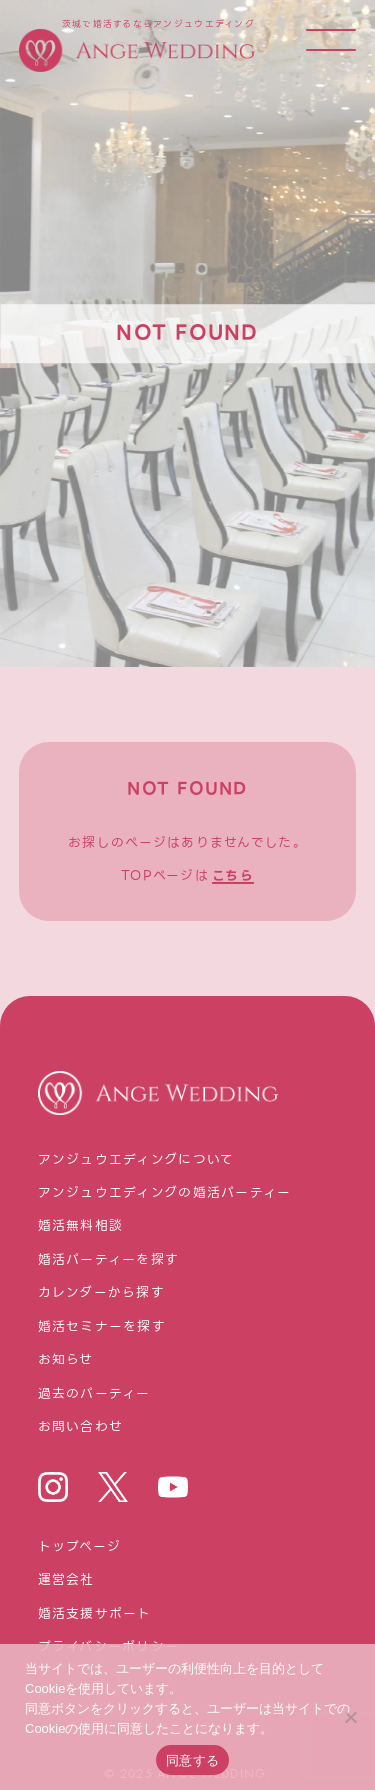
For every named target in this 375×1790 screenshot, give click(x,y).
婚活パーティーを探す (109, 1260)
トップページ (80, 1547)
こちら (233, 876)
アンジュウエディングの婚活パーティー (165, 1193)
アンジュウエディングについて (136, 1160)
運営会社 (66, 1580)
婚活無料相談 (81, 1226)
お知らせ (66, 1360)
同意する (192, 1760)
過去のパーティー (94, 1394)
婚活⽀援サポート (95, 1614)
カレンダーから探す (102, 1293)
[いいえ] (350, 1717)
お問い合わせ (81, 1427)
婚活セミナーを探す (102, 1327)
